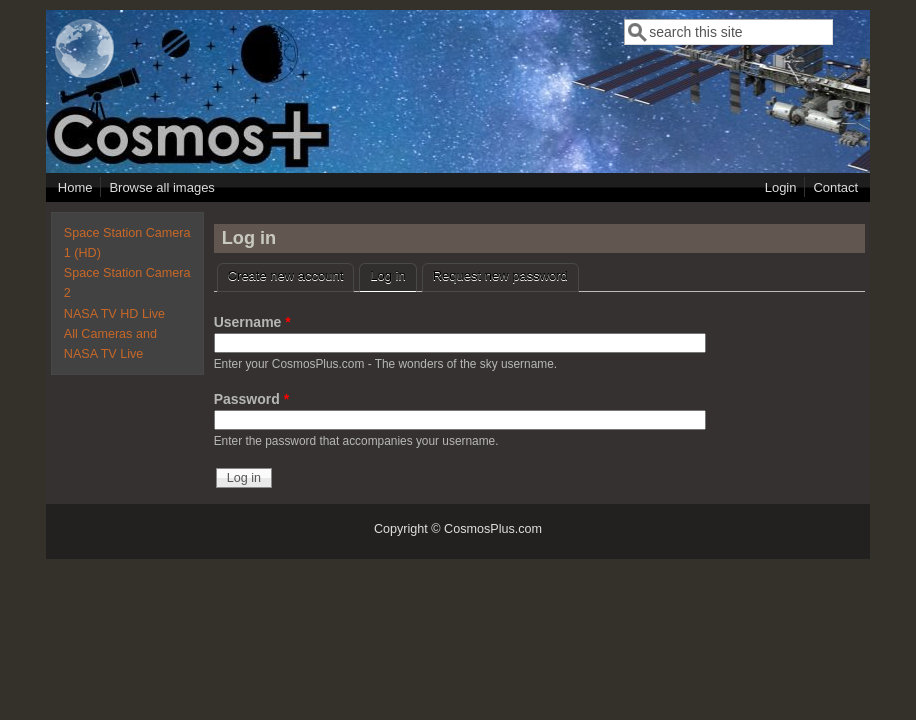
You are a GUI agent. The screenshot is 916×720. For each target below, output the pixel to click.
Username (252, 322)
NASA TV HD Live (114, 314)
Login (781, 187)
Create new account (286, 275)
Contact (835, 187)
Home (75, 187)
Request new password (500, 275)
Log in (393, 273)
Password (251, 399)
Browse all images (162, 187)
